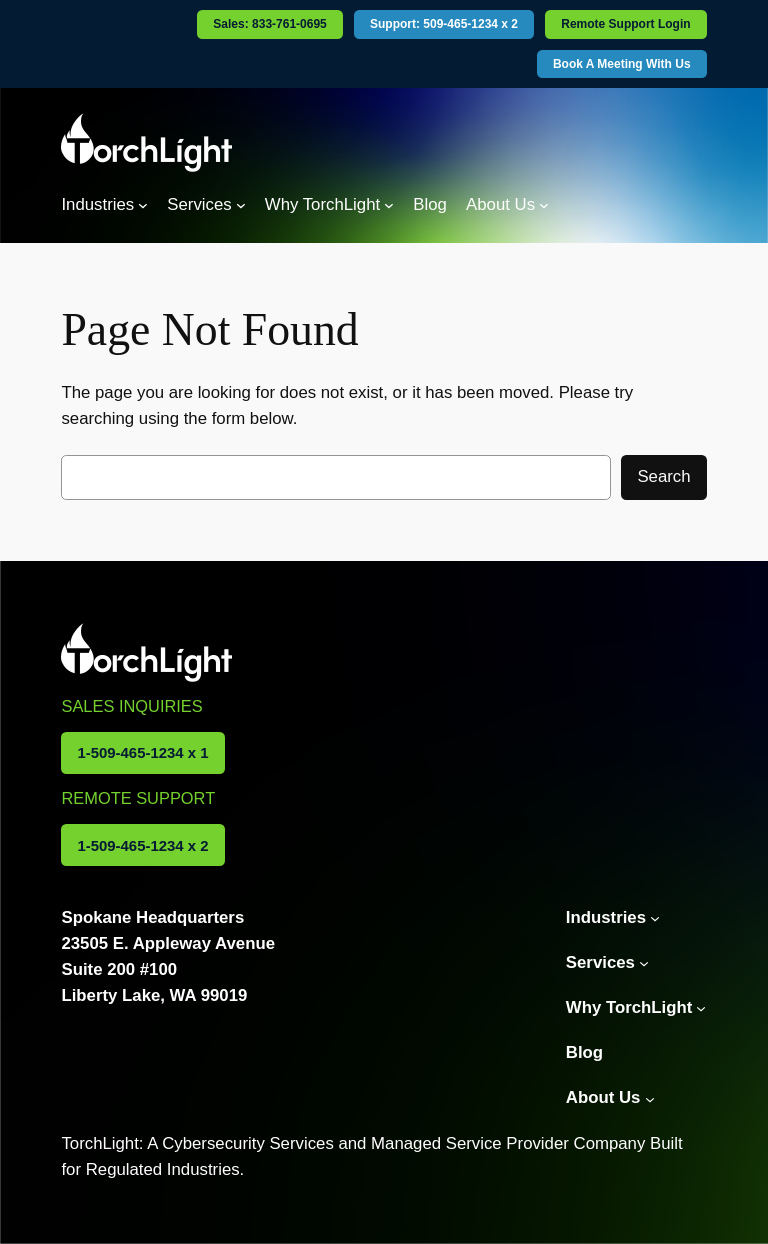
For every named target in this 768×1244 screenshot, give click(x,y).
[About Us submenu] (544, 205)
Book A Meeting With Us (622, 64)
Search (663, 476)
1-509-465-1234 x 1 (142, 752)
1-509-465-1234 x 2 (142, 845)
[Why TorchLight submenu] (389, 205)
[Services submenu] (241, 205)
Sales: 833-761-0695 (269, 24)
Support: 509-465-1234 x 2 (444, 24)
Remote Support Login (625, 24)
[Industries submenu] (143, 205)
